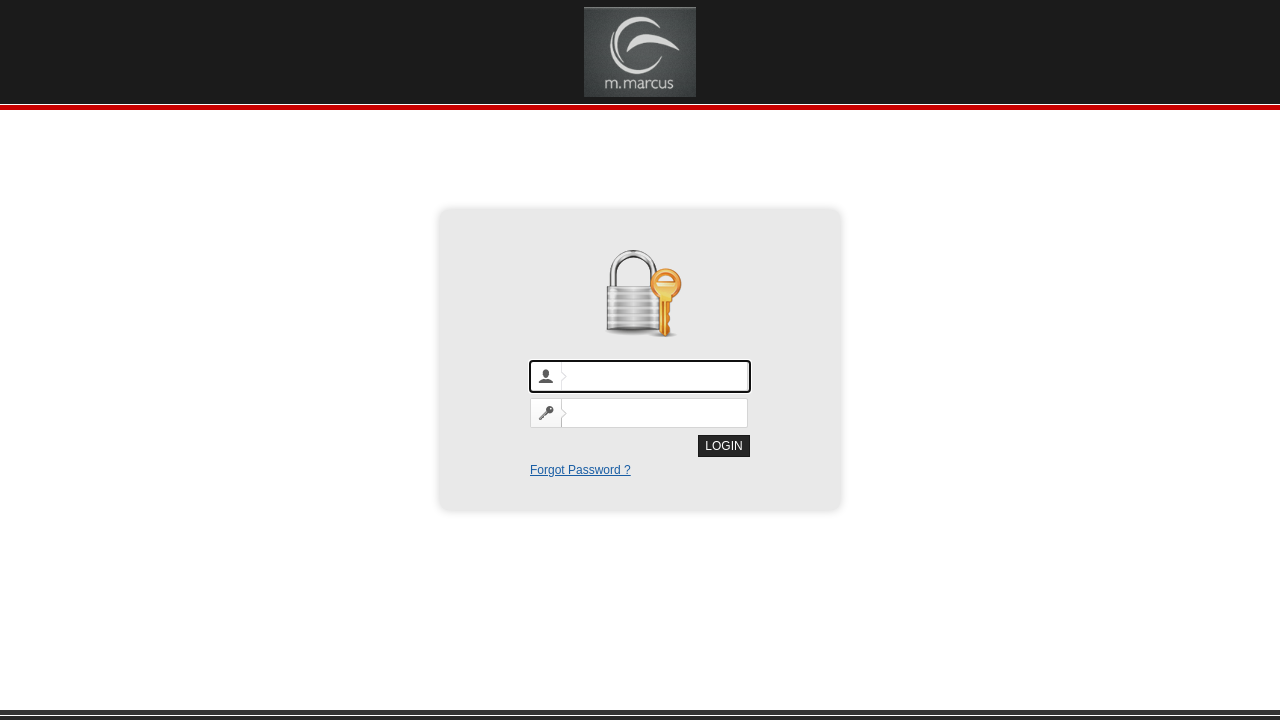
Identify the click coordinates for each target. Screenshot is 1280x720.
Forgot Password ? (580, 470)
